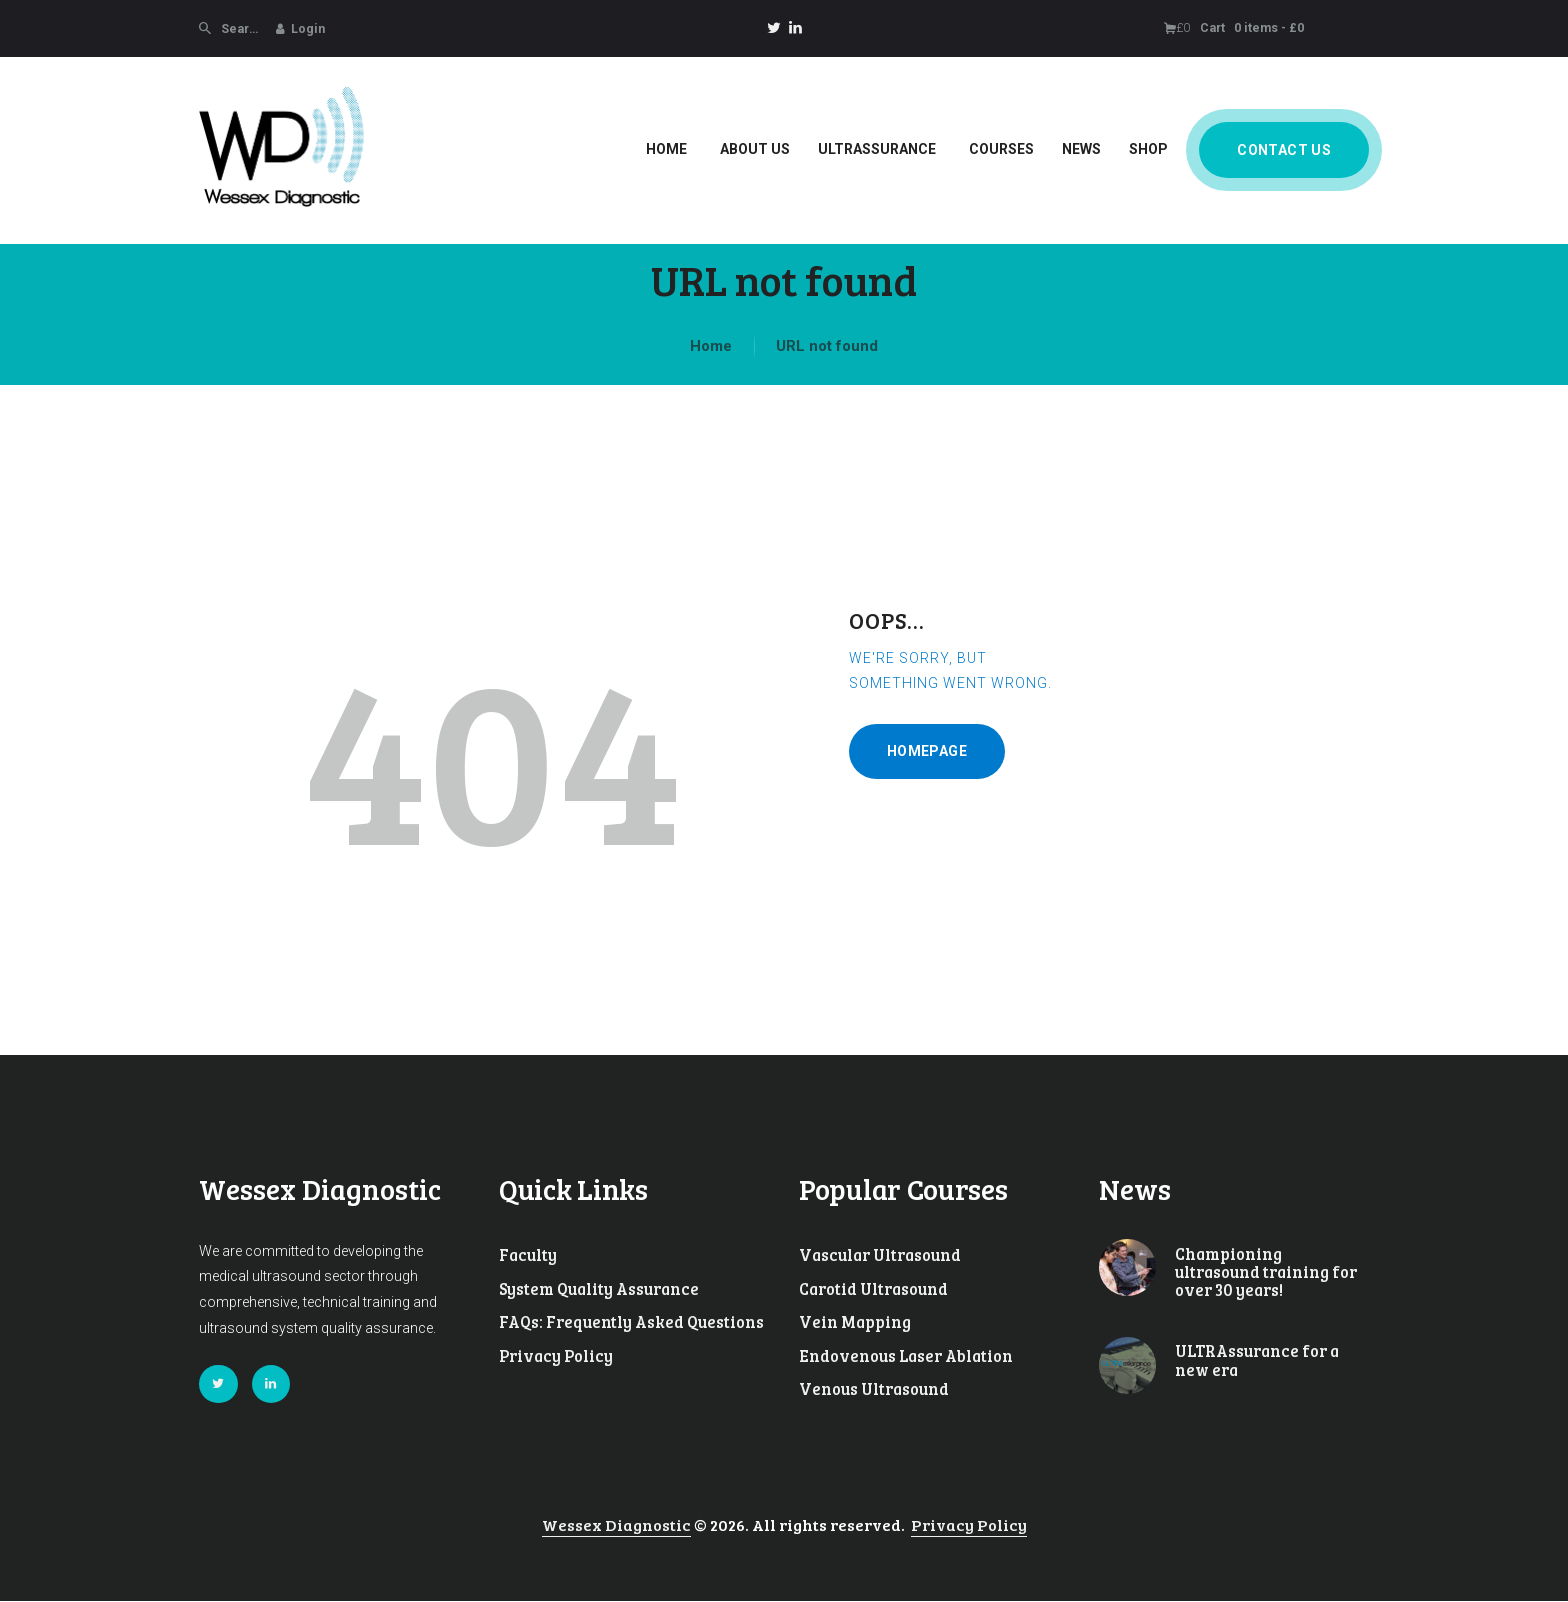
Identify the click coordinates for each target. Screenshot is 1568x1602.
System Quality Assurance (599, 1289)
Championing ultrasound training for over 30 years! (1266, 1272)
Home (711, 346)
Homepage (927, 751)
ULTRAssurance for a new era (1257, 1360)
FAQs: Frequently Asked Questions (631, 1322)
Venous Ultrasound (874, 1389)
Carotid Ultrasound (873, 1289)
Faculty (528, 1255)
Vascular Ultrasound (880, 1255)
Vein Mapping (855, 1322)
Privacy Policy (556, 1356)
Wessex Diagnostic (616, 1525)
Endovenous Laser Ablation (906, 1356)
